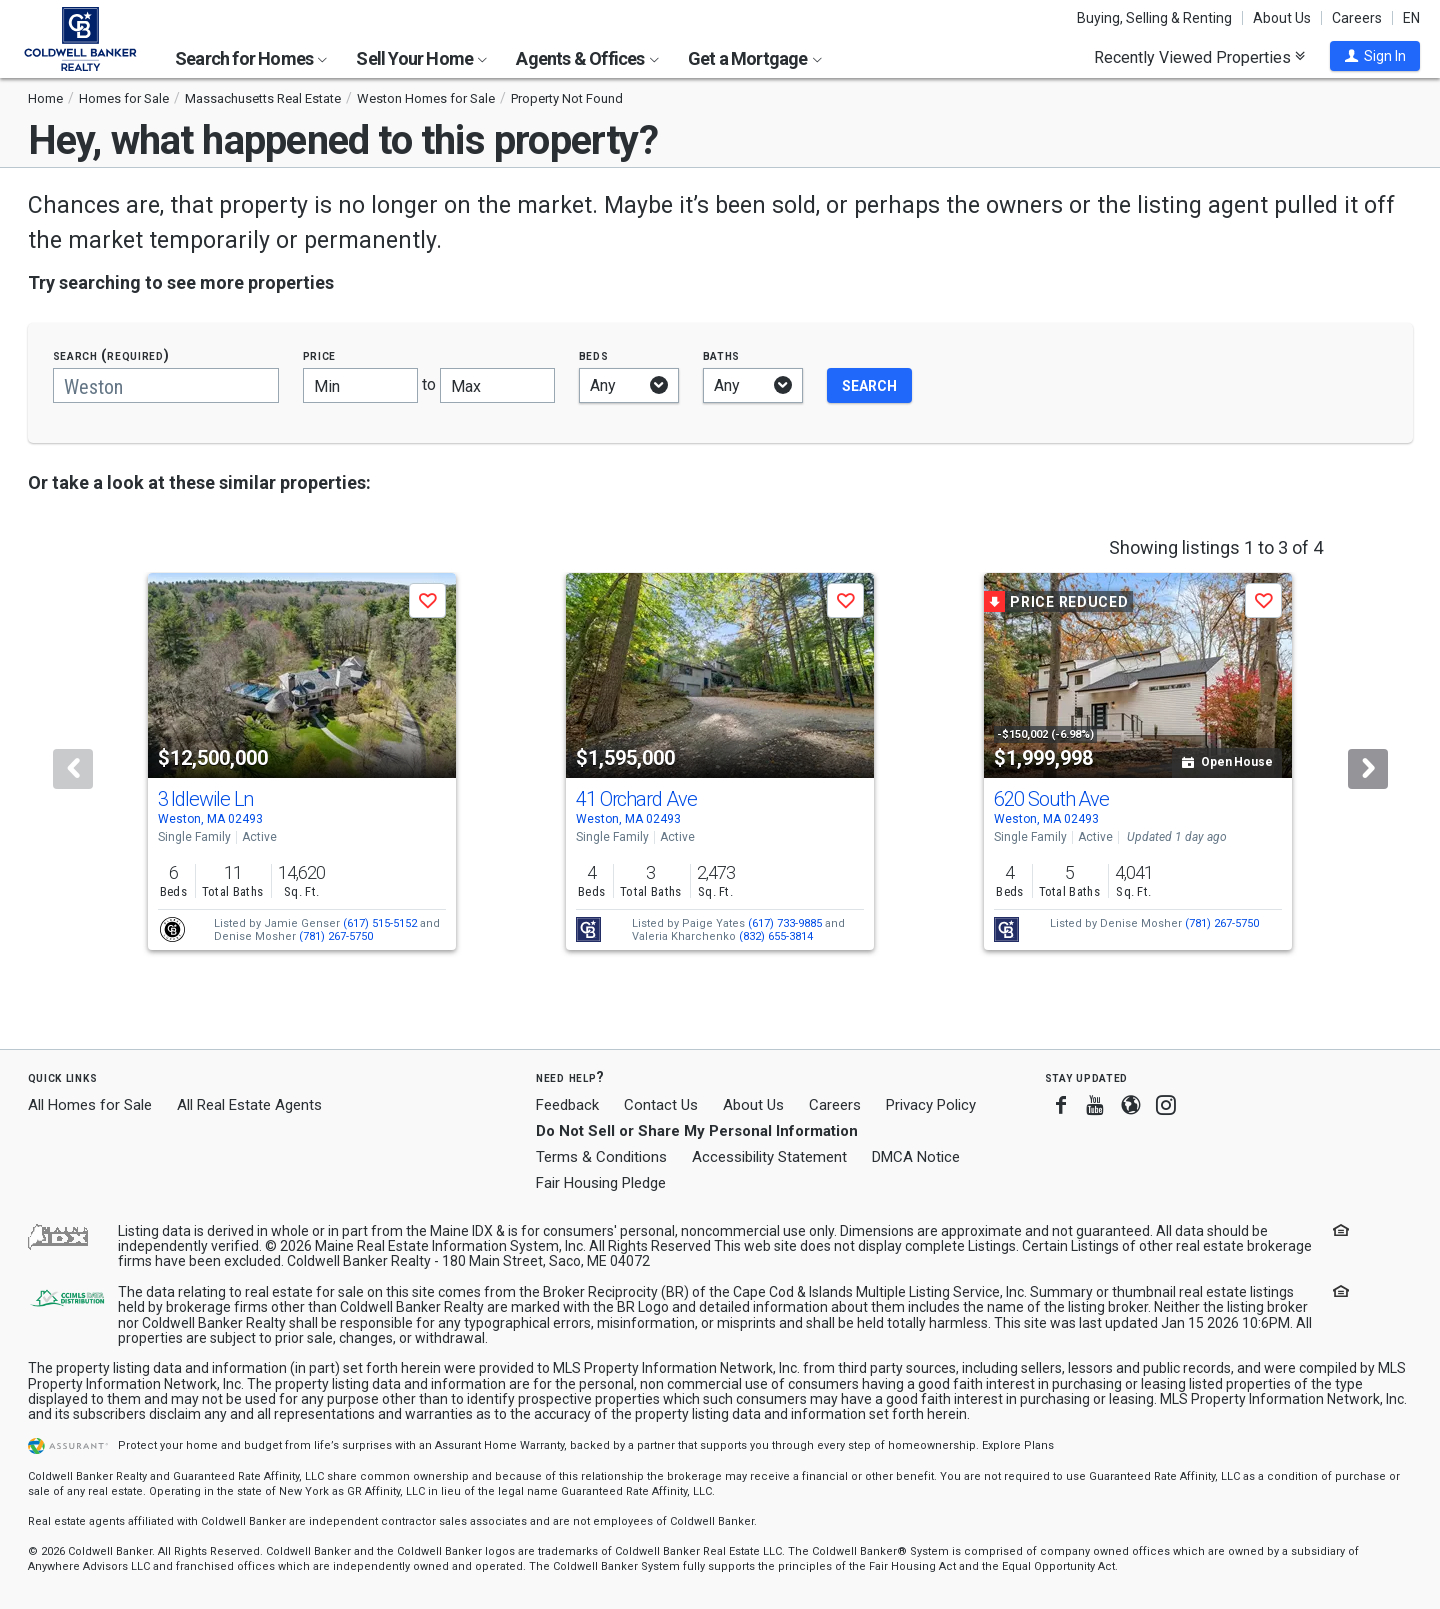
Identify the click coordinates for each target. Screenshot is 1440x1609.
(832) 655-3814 (776, 936)
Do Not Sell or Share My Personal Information (697, 1131)
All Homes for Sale (90, 1105)
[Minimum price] (360, 385)
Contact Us (661, 1105)
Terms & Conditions (601, 1157)
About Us (1282, 18)
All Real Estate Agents (249, 1105)
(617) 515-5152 (380, 923)
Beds (594, 355)
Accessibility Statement (769, 1157)
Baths (722, 355)
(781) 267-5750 (336, 936)
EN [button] (1411, 18)
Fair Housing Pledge (601, 1183)
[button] (1375, 56)
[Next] (1368, 769)
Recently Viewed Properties (1199, 57)
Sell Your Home (421, 58)
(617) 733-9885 (785, 923)
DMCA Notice (916, 1157)
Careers (1357, 18)
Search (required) (111, 355)
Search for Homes (251, 58)
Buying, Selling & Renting (1154, 18)
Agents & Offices (587, 58)
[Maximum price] (497, 385)
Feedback (567, 1105)
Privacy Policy (931, 1105)
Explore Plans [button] (1018, 1445)
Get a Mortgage (755, 58)
